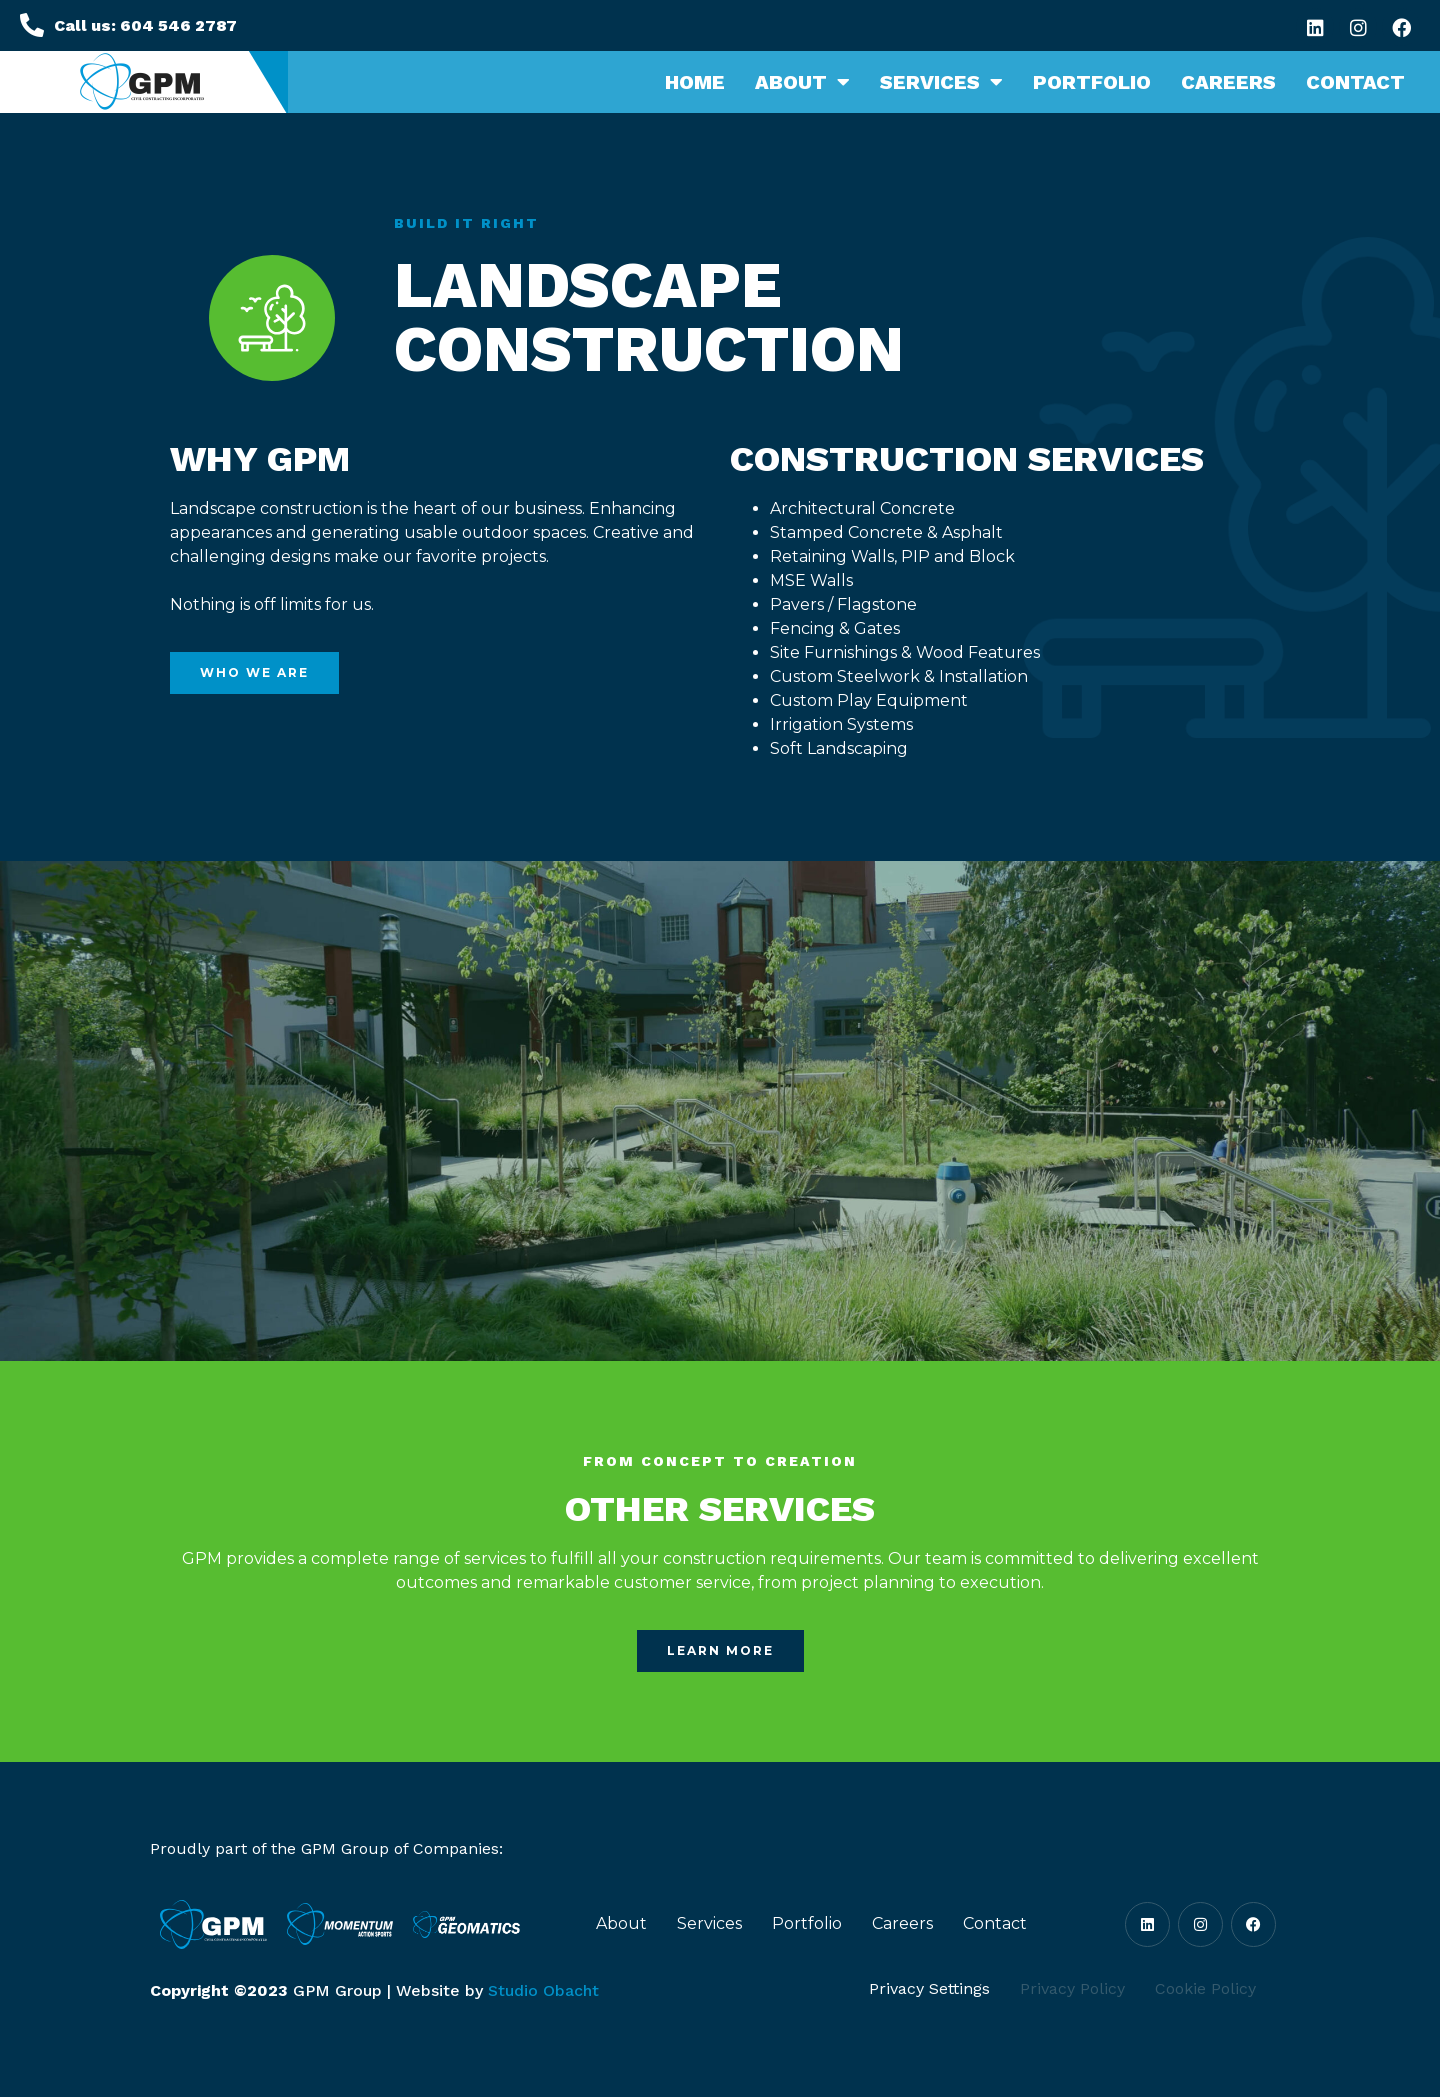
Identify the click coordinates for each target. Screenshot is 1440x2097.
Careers (1228, 82)
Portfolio (1092, 82)
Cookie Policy (1205, 1988)
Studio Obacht (543, 1990)
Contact (1355, 82)
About (802, 82)
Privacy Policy (1072, 1988)
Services (941, 82)
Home (695, 82)
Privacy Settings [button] (929, 1988)
